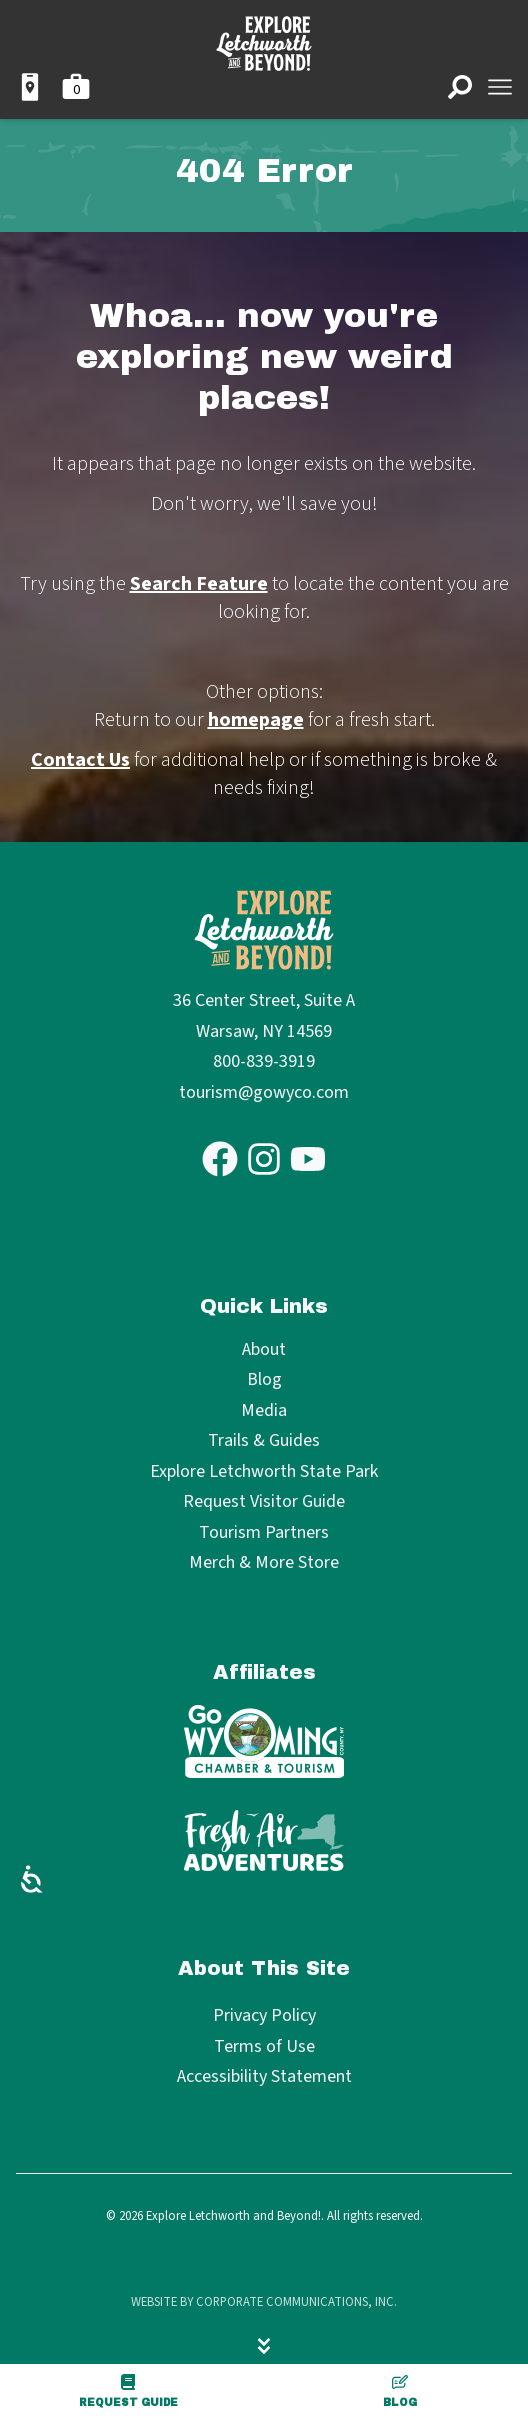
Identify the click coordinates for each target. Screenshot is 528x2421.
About (264, 1350)
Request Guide (128, 2391)
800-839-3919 (264, 1061)
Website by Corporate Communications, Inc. (264, 2302)
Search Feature (199, 584)
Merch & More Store (264, 1563)
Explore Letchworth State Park (264, 1472)
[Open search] (460, 87)
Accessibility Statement (264, 2076)
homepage (256, 720)
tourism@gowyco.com (264, 1092)
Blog (400, 2391)
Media (264, 1411)
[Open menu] (500, 87)
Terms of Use (264, 2046)
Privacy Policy (264, 2015)
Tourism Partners (264, 1533)
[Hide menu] (264, 2346)
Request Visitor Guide (264, 1502)
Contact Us (80, 760)
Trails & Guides (264, 1441)
